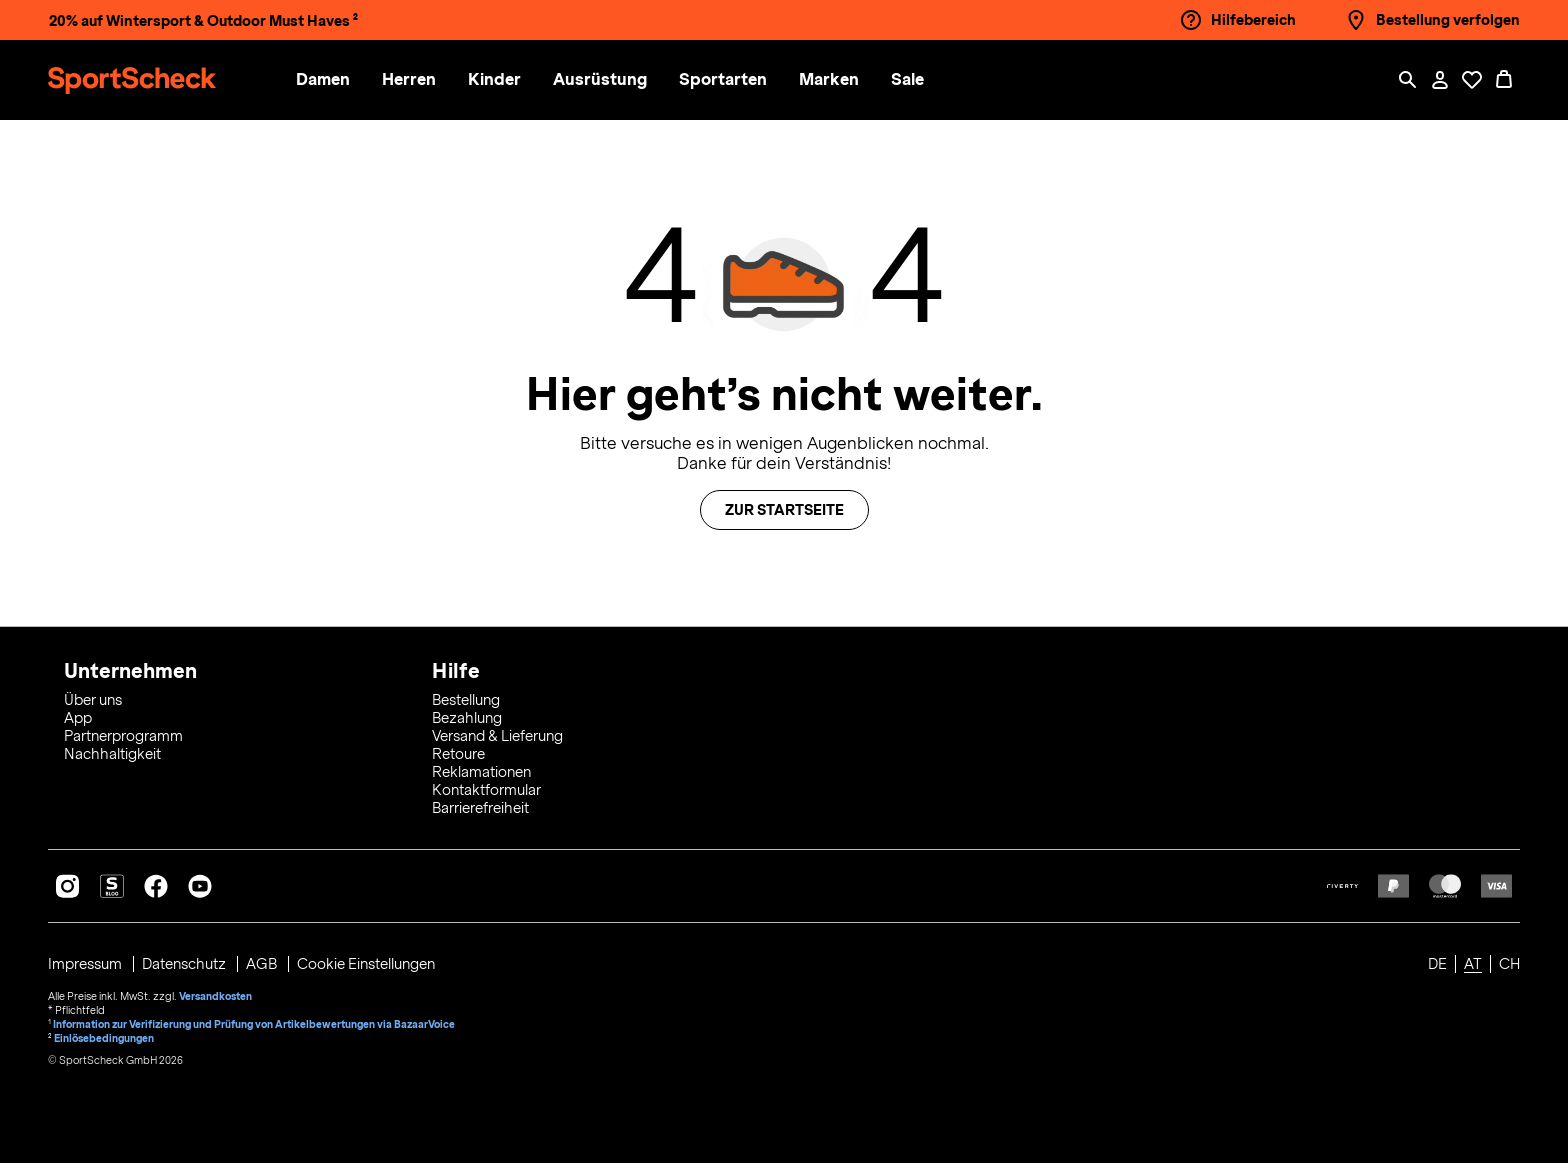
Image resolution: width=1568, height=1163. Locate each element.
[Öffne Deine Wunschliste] (1472, 80)
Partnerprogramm (123, 736)
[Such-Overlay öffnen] (1408, 80)
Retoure (458, 754)
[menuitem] (339, 80)
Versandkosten (215, 996)
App (78, 718)
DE (1437, 964)
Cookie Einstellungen (366, 964)
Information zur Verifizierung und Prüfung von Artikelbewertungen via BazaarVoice (254, 1024)
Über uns (93, 700)
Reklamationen (481, 772)
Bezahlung (467, 718)
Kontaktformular (486, 790)
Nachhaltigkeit (112, 754)
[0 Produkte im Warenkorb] (1504, 80)
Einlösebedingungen (104, 1038)
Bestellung (466, 700)
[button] (323, 80)
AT (1473, 964)
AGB (263, 964)
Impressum (86, 964)
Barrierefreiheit (480, 808)
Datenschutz (185, 964)
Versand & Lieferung (497, 736)
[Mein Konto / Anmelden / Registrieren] (1440, 80)
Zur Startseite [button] (784, 510)
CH (1509, 964)
